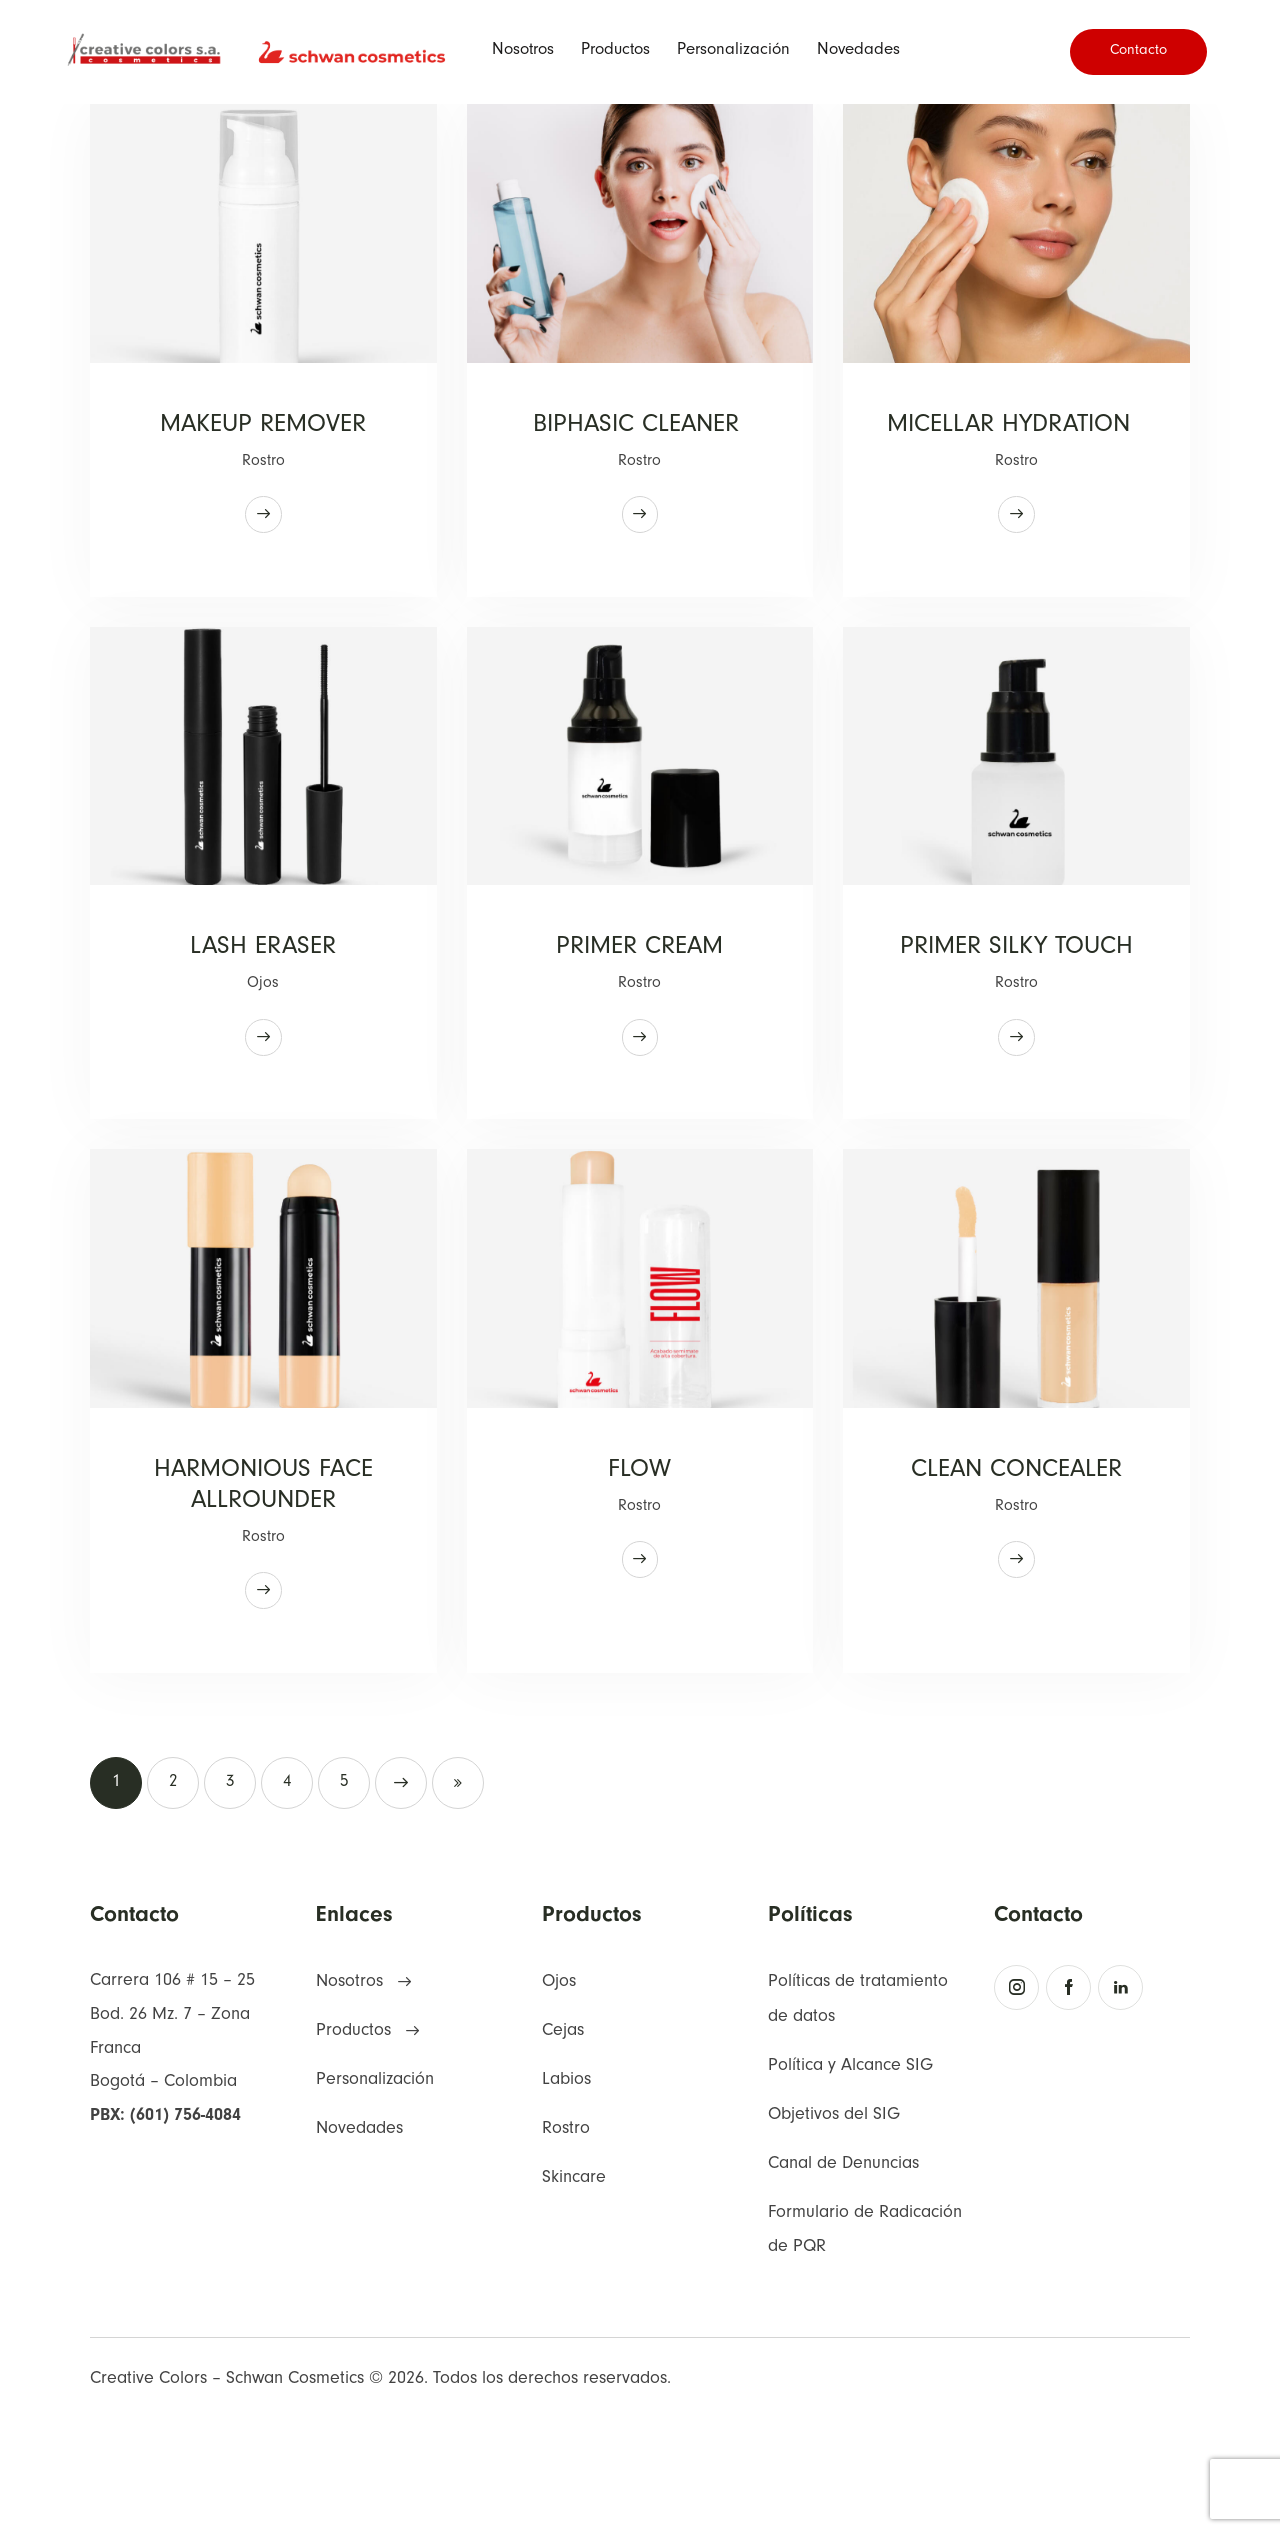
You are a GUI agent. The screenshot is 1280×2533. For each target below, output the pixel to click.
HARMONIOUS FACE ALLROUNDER (263, 1587)
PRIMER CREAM (640, 999)
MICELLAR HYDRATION (1017, 450)
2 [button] (173, 1890)
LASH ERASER (263, 999)
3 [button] (230, 1890)
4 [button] (287, 1890)
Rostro (263, 469)
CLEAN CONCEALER (1016, 1568)
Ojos (263, 1038)
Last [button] (458, 1890)
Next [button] (401, 1890)
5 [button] (344, 1890)
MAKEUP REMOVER (263, 431)
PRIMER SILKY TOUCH (1016, 1018)
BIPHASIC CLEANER (639, 431)
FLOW (640, 1568)
